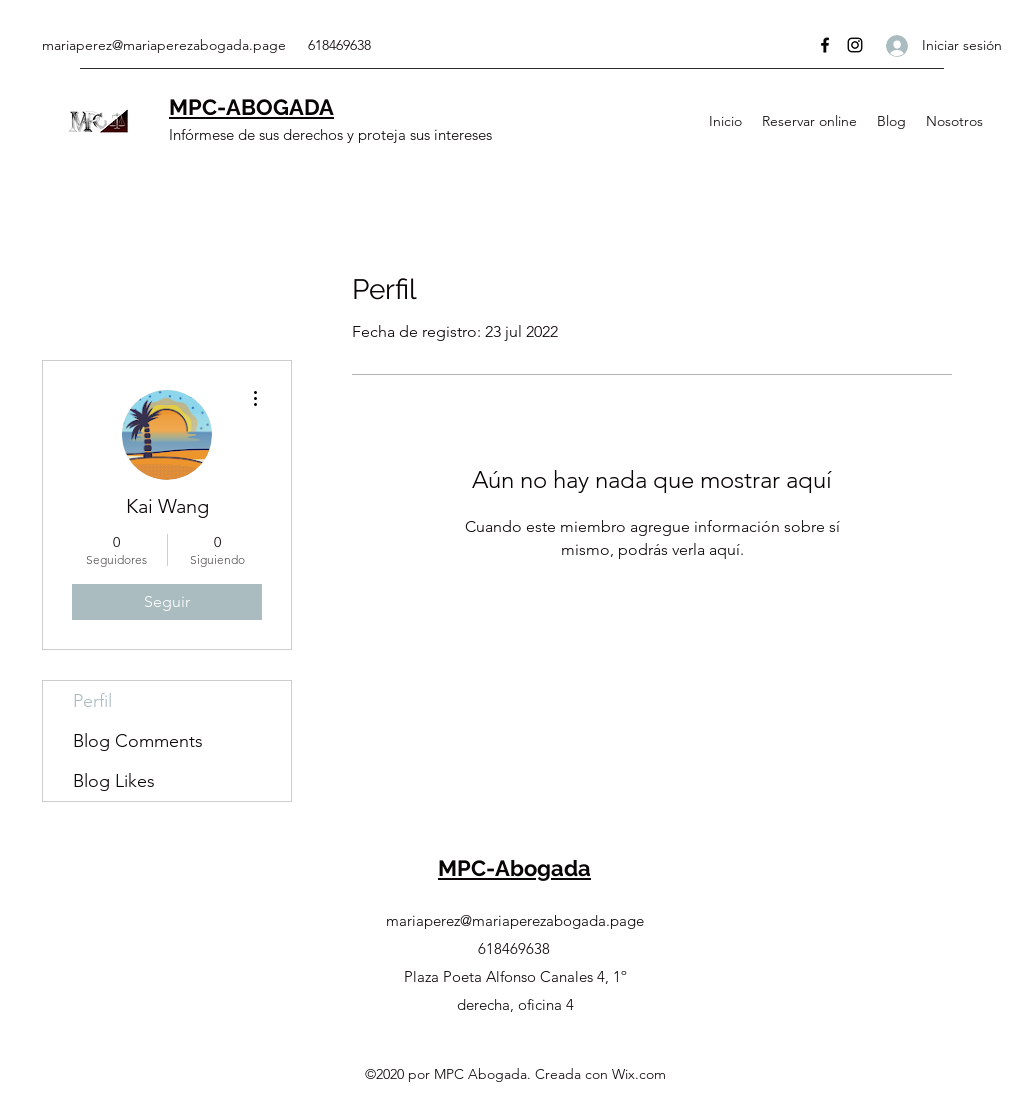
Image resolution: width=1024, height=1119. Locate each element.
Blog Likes (114, 781)
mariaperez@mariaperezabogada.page (164, 45)
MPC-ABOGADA (251, 107)
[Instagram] (855, 45)
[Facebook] (825, 45)
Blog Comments (138, 741)
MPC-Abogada (514, 868)
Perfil (92, 701)
